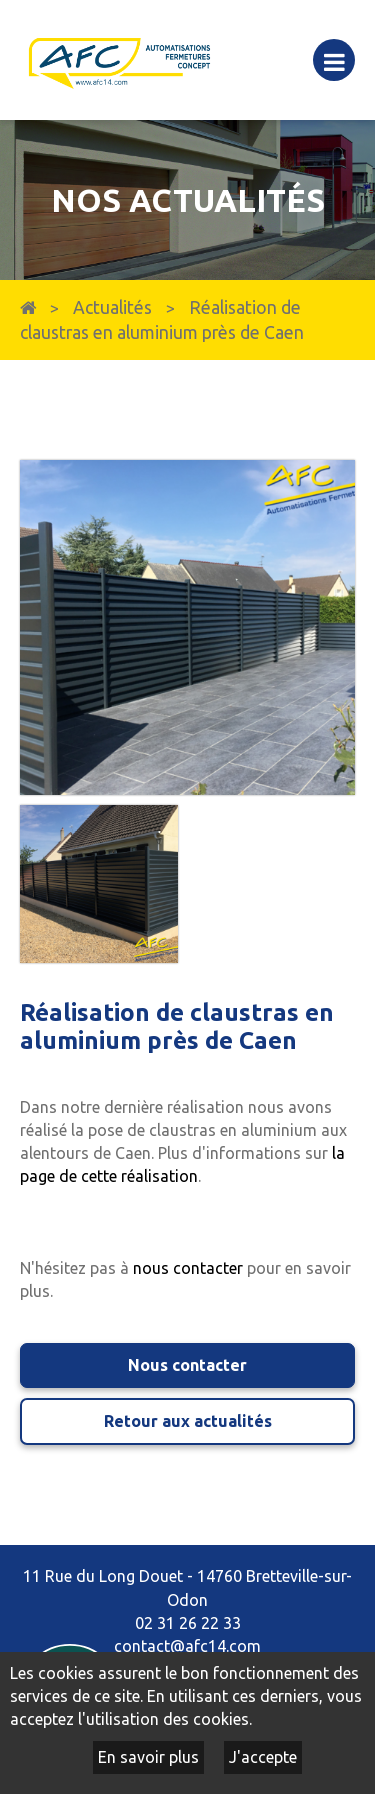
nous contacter (188, 1268)
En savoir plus (148, 1757)
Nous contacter (187, 1365)
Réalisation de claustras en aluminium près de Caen (162, 320)
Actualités (112, 307)
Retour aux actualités (188, 1421)
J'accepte (263, 1757)
